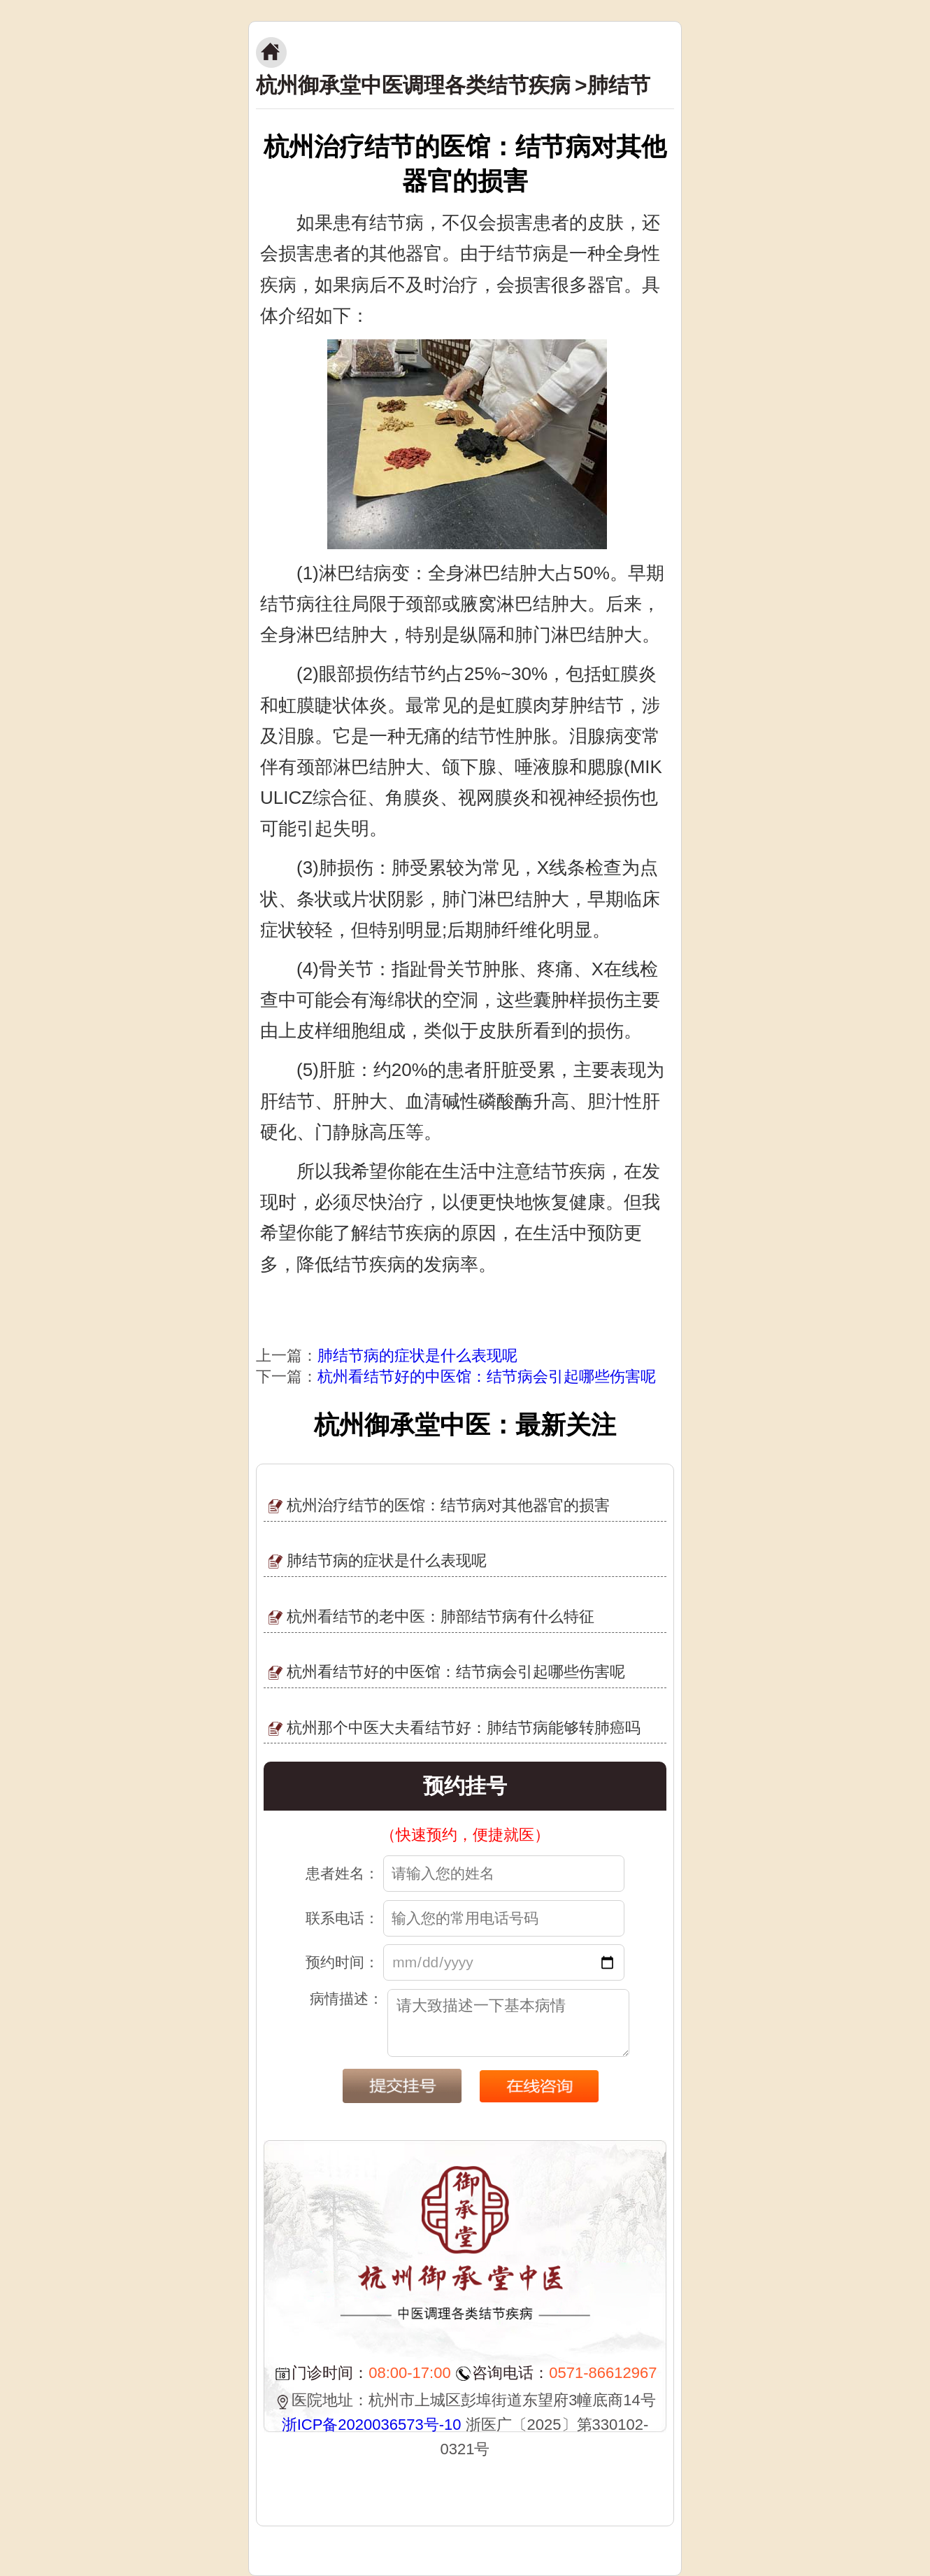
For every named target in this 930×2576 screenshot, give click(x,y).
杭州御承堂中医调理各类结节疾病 (413, 85)
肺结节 (618, 85)
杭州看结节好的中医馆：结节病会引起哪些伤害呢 (486, 1376)
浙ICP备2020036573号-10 (372, 2424)
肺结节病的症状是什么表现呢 (417, 1355)
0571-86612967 (603, 2373)
